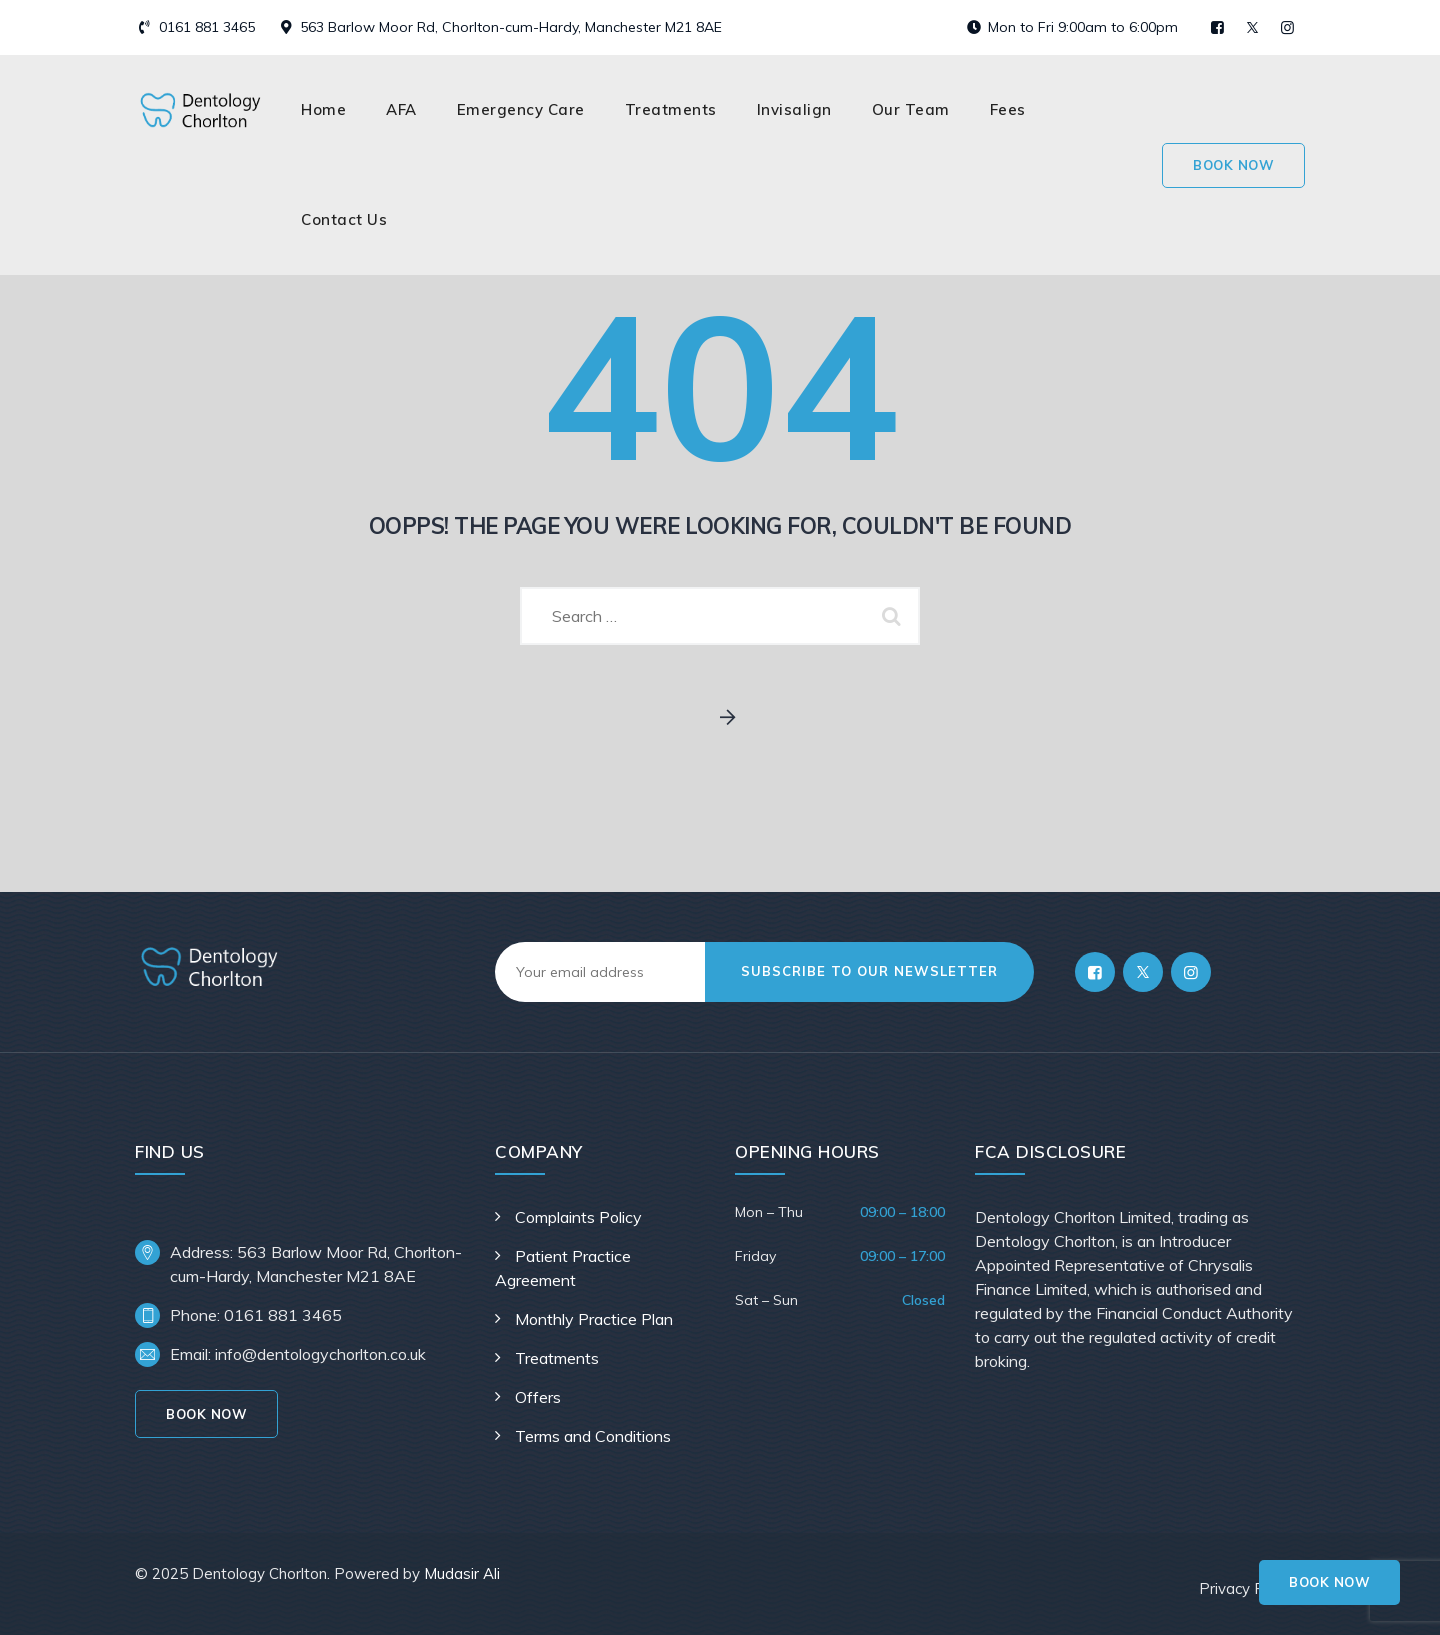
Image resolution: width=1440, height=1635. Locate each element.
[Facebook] (1095, 972)
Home (323, 109)
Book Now (1329, 1582)
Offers (538, 1397)
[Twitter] (1143, 972)
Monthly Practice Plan (594, 1319)
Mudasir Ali (462, 1573)
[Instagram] (1191, 972)
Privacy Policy (1247, 1588)
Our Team (911, 109)
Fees (1008, 109)
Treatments (671, 109)
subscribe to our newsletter (869, 971)
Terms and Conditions (593, 1436)
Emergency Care (521, 109)
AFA (401, 109)
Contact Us (344, 219)
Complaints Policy (578, 1217)
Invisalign (794, 109)
